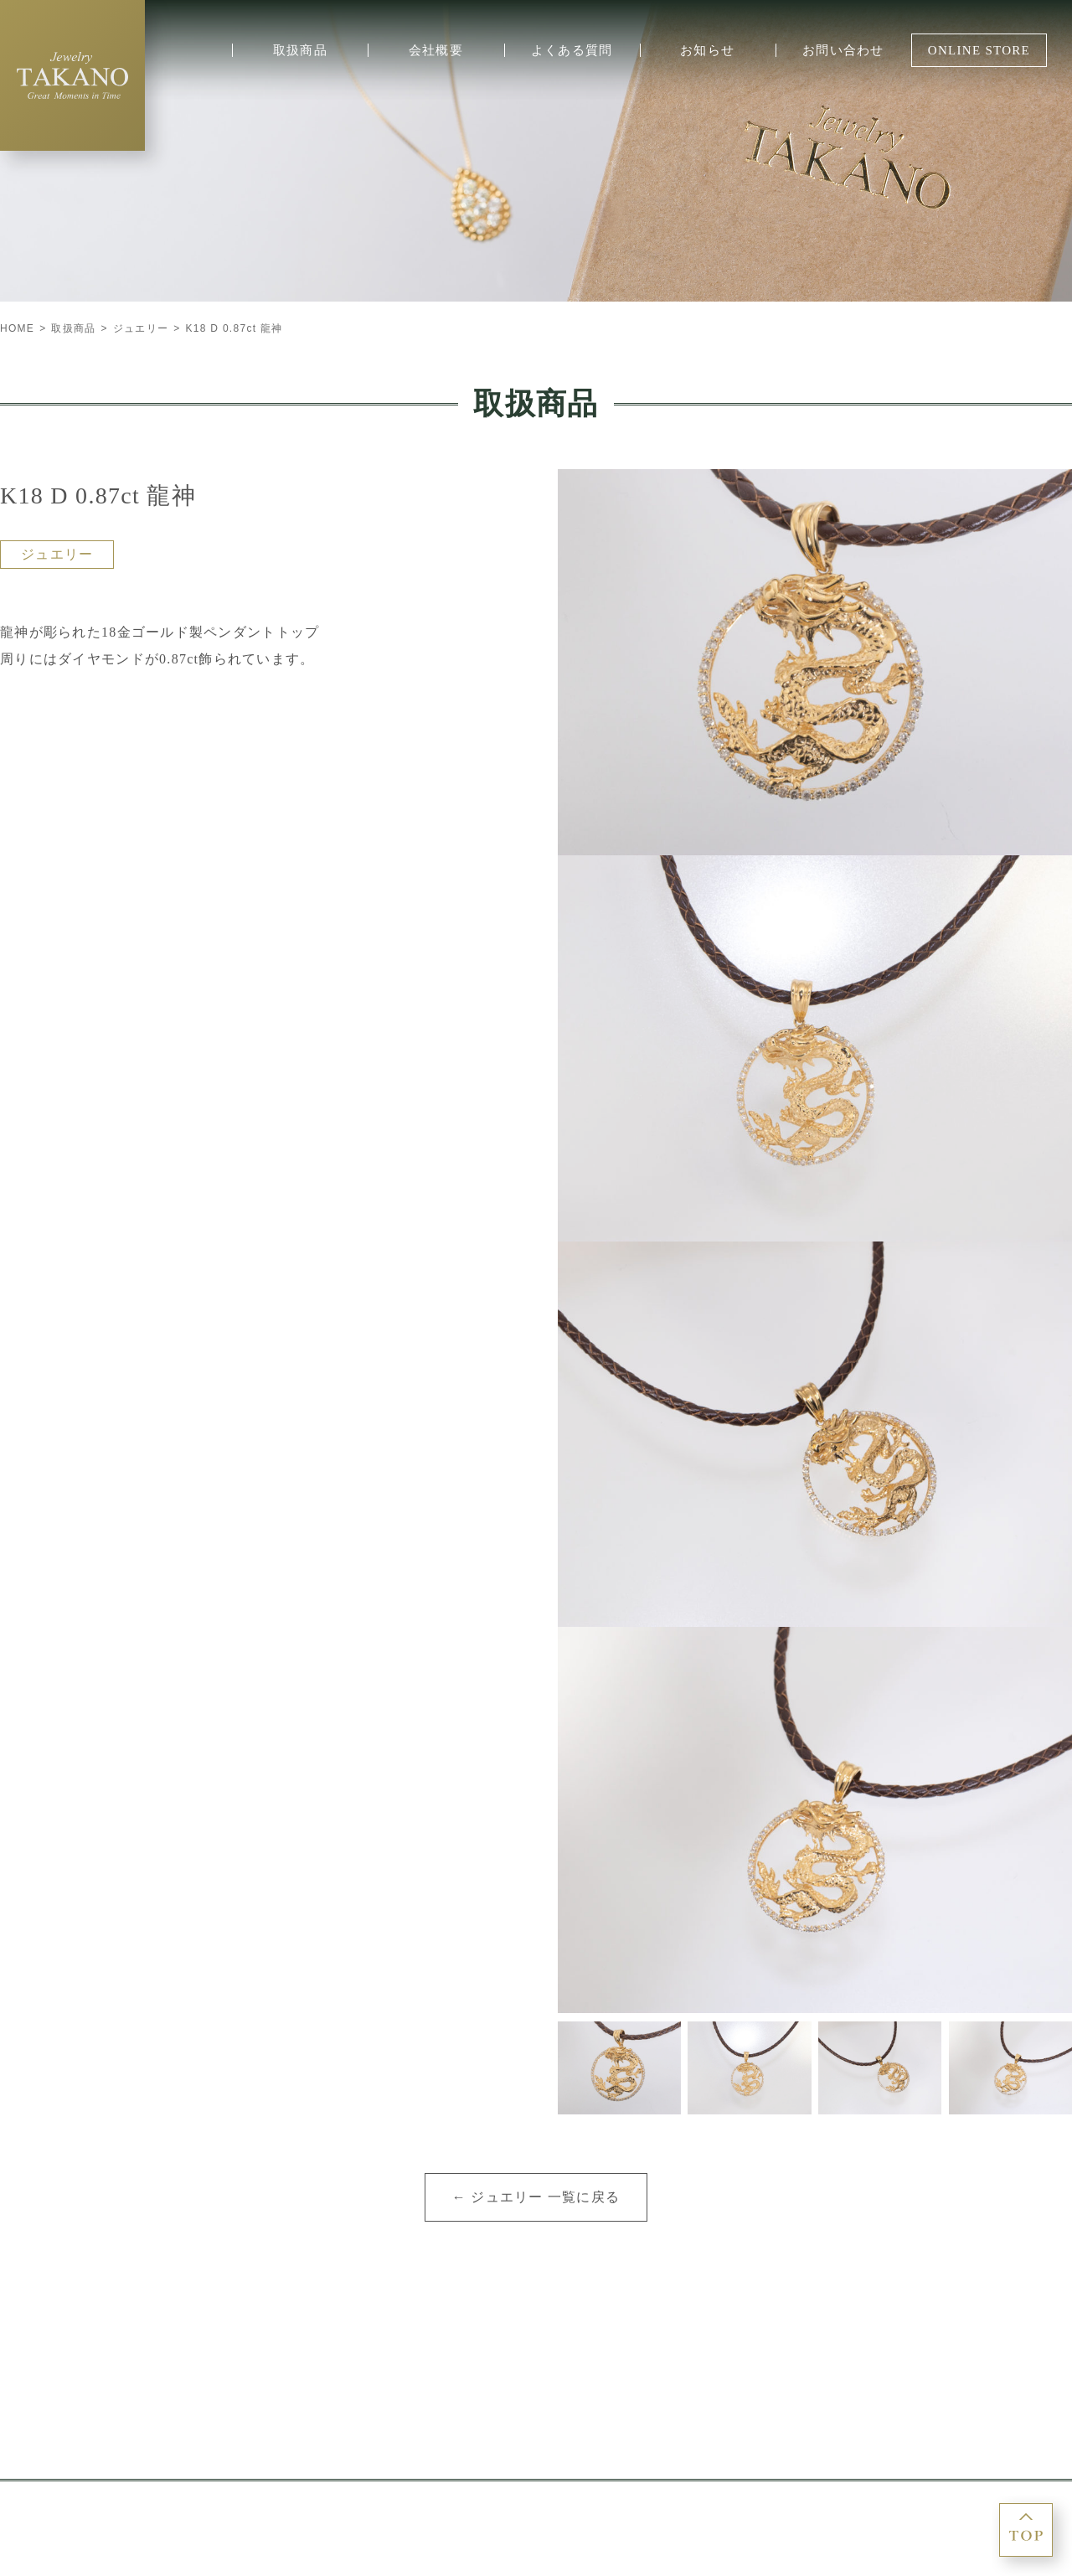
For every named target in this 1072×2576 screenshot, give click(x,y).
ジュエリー (140, 328)
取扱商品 (300, 50)
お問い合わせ (843, 50)
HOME (17, 328)
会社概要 (436, 50)
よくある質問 (572, 50)
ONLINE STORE (979, 50)
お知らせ (707, 50)
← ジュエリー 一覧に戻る (536, 2197)
